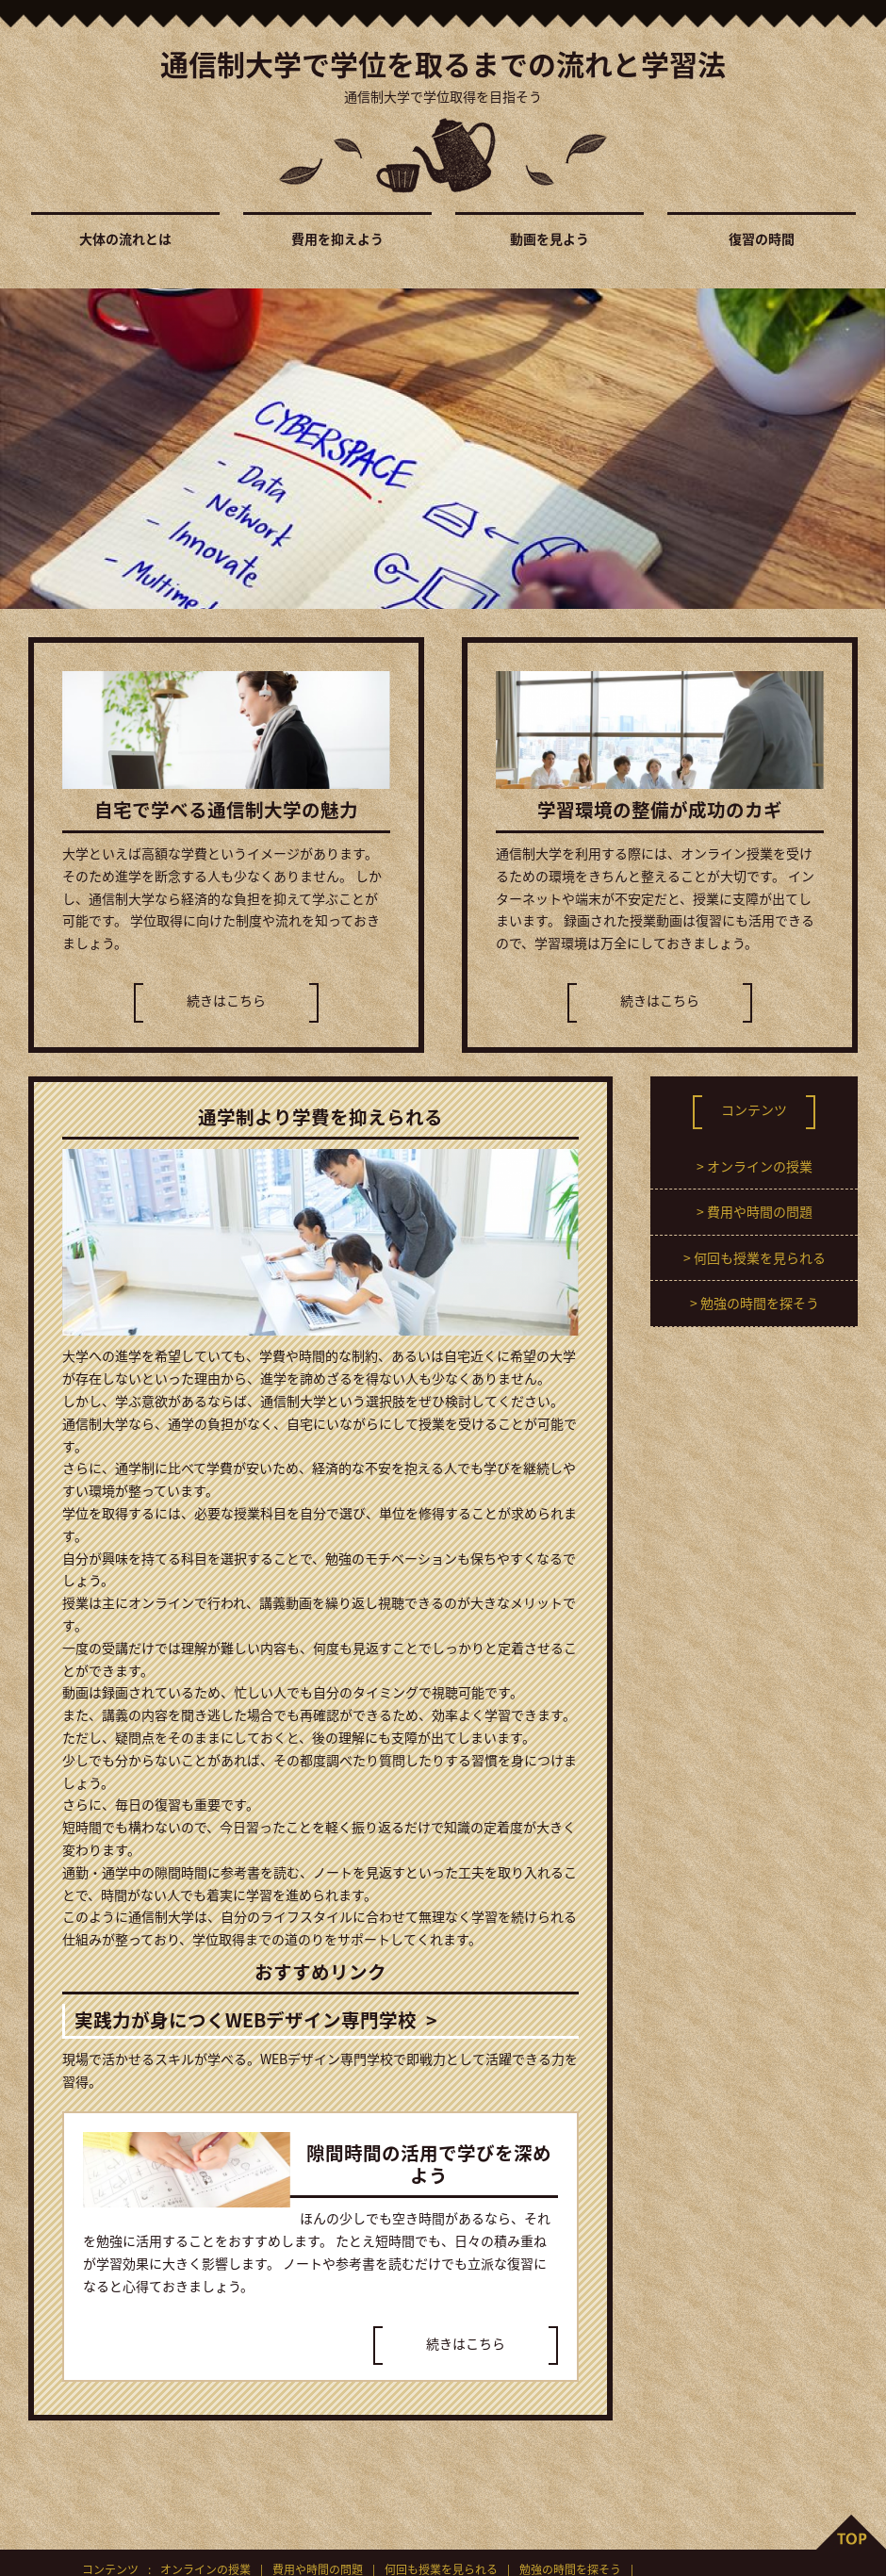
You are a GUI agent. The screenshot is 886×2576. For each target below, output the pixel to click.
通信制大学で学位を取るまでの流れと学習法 (443, 61)
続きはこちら (226, 1000)
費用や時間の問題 (759, 1211)
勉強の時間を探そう (759, 1302)
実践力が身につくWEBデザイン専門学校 (245, 2019)
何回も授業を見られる (760, 1257)
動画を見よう (549, 238)
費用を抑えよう (337, 238)
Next (861, 449)
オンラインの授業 (759, 1166)
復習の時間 (762, 238)
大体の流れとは (125, 238)
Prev (24, 449)
